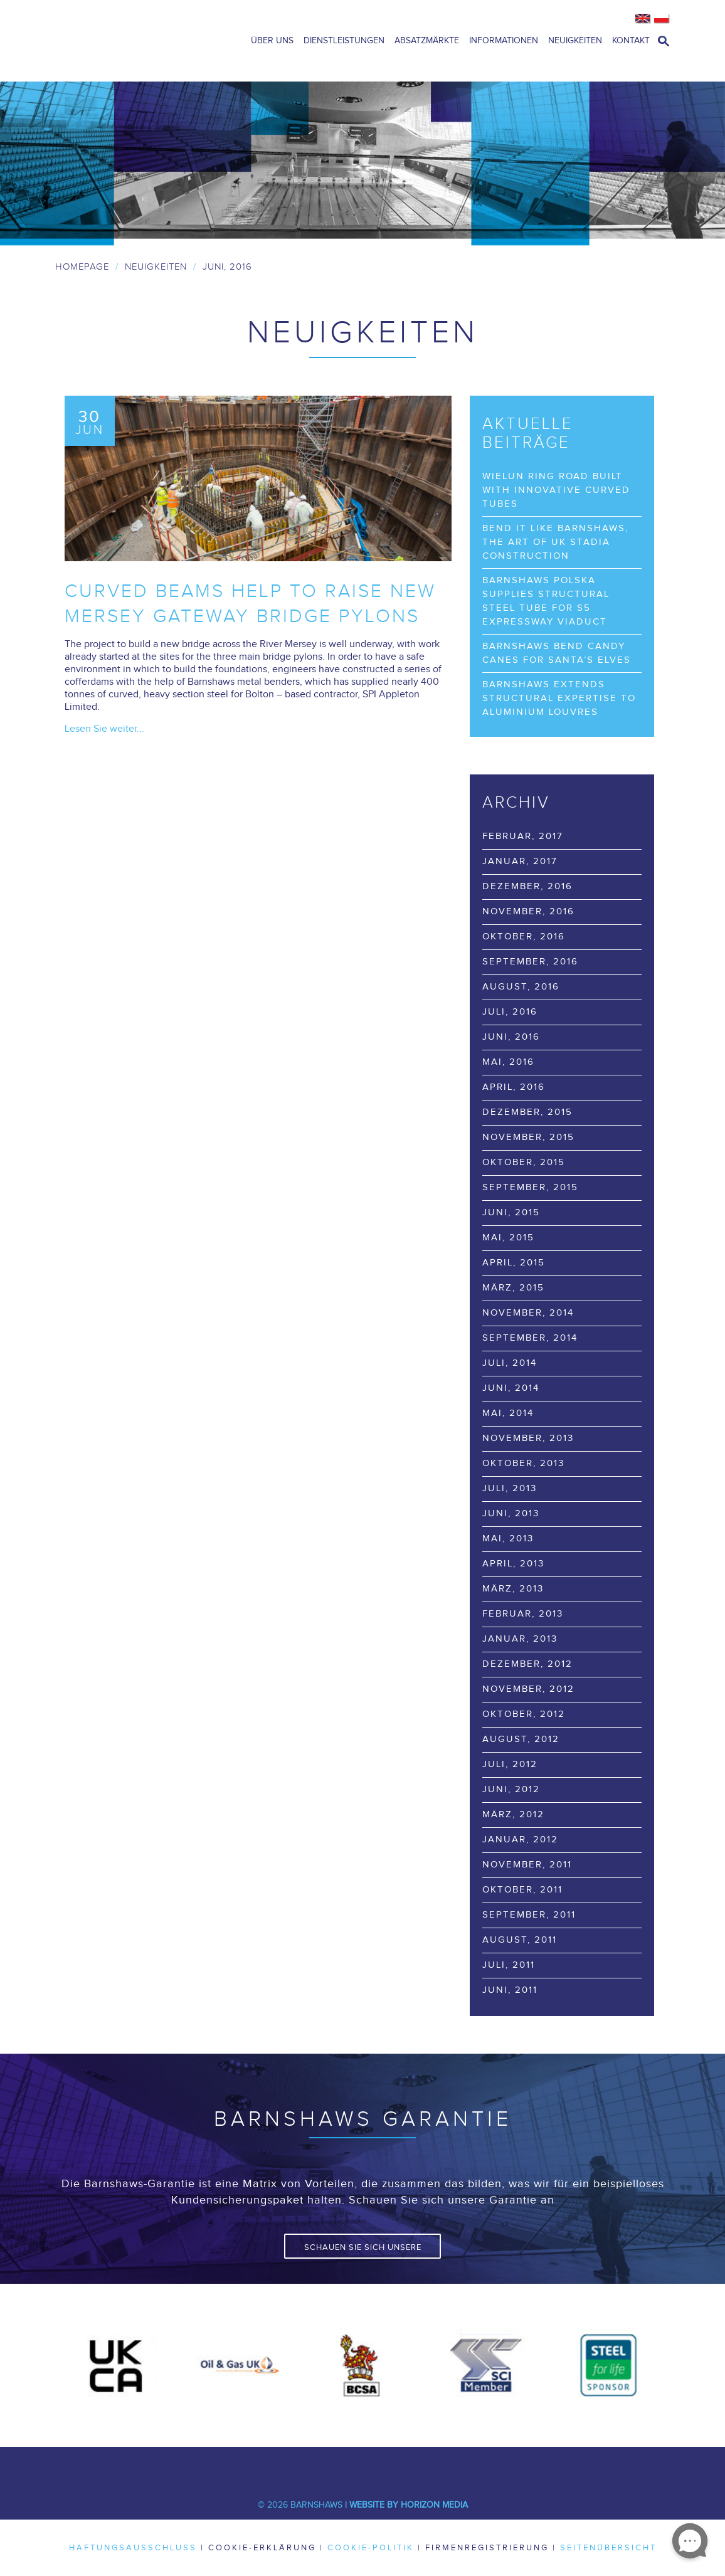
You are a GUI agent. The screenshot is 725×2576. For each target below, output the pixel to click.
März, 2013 (513, 1588)
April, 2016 (513, 1087)
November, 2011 (527, 1864)
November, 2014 (528, 1312)
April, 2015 (513, 1262)
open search (663, 40)
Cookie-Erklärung (262, 2548)
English (643, 19)
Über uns (272, 41)
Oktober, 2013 (523, 1463)
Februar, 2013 (522, 1613)
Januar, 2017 (520, 861)
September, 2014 (530, 1338)
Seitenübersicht (608, 2548)
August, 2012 (520, 1739)
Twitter (306, 2465)
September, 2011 (529, 1914)
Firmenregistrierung (487, 2548)
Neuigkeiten (575, 41)
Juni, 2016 (511, 1037)
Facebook (268, 2465)
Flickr (456, 2465)
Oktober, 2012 (523, 1714)
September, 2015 (530, 1187)
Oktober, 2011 (522, 1889)
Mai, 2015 (508, 1237)
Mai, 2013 (508, 1538)
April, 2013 (513, 1563)
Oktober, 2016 (523, 936)
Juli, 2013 (509, 1488)
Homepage (82, 266)
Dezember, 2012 (527, 1664)
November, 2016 (528, 911)
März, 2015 (513, 1287)
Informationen (503, 41)
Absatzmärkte (426, 41)
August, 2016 (520, 986)
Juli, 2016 (509, 1011)
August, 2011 (519, 1940)
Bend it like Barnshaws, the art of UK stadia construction (555, 542)
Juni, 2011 (509, 1990)
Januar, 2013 (520, 1639)
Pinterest (418, 2465)
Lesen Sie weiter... (104, 729)
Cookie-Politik (370, 2548)
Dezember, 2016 (527, 886)
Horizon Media (434, 2505)
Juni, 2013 (510, 1513)
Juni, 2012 (511, 1789)
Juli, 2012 (509, 1764)
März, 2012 (513, 1814)
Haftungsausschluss (133, 2548)
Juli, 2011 (508, 1965)
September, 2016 (530, 961)
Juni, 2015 (511, 1212)
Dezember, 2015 (527, 1112)
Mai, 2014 (508, 1413)
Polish (662, 19)
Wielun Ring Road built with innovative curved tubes (556, 490)
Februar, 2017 (522, 836)
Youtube (381, 2465)
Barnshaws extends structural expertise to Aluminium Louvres (559, 698)
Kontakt (631, 41)
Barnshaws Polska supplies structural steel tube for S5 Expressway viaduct (546, 601)
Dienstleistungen (344, 41)
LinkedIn (343, 2465)
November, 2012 (528, 1689)
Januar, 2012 (520, 1839)
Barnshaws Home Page (136, 41)
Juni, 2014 (510, 1388)
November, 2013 (528, 1438)
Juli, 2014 (509, 1363)
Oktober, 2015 (523, 1162)
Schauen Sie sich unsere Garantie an (362, 2250)
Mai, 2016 (508, 1062)
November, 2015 (528, 1137)
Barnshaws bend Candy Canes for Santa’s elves (556, 653)
